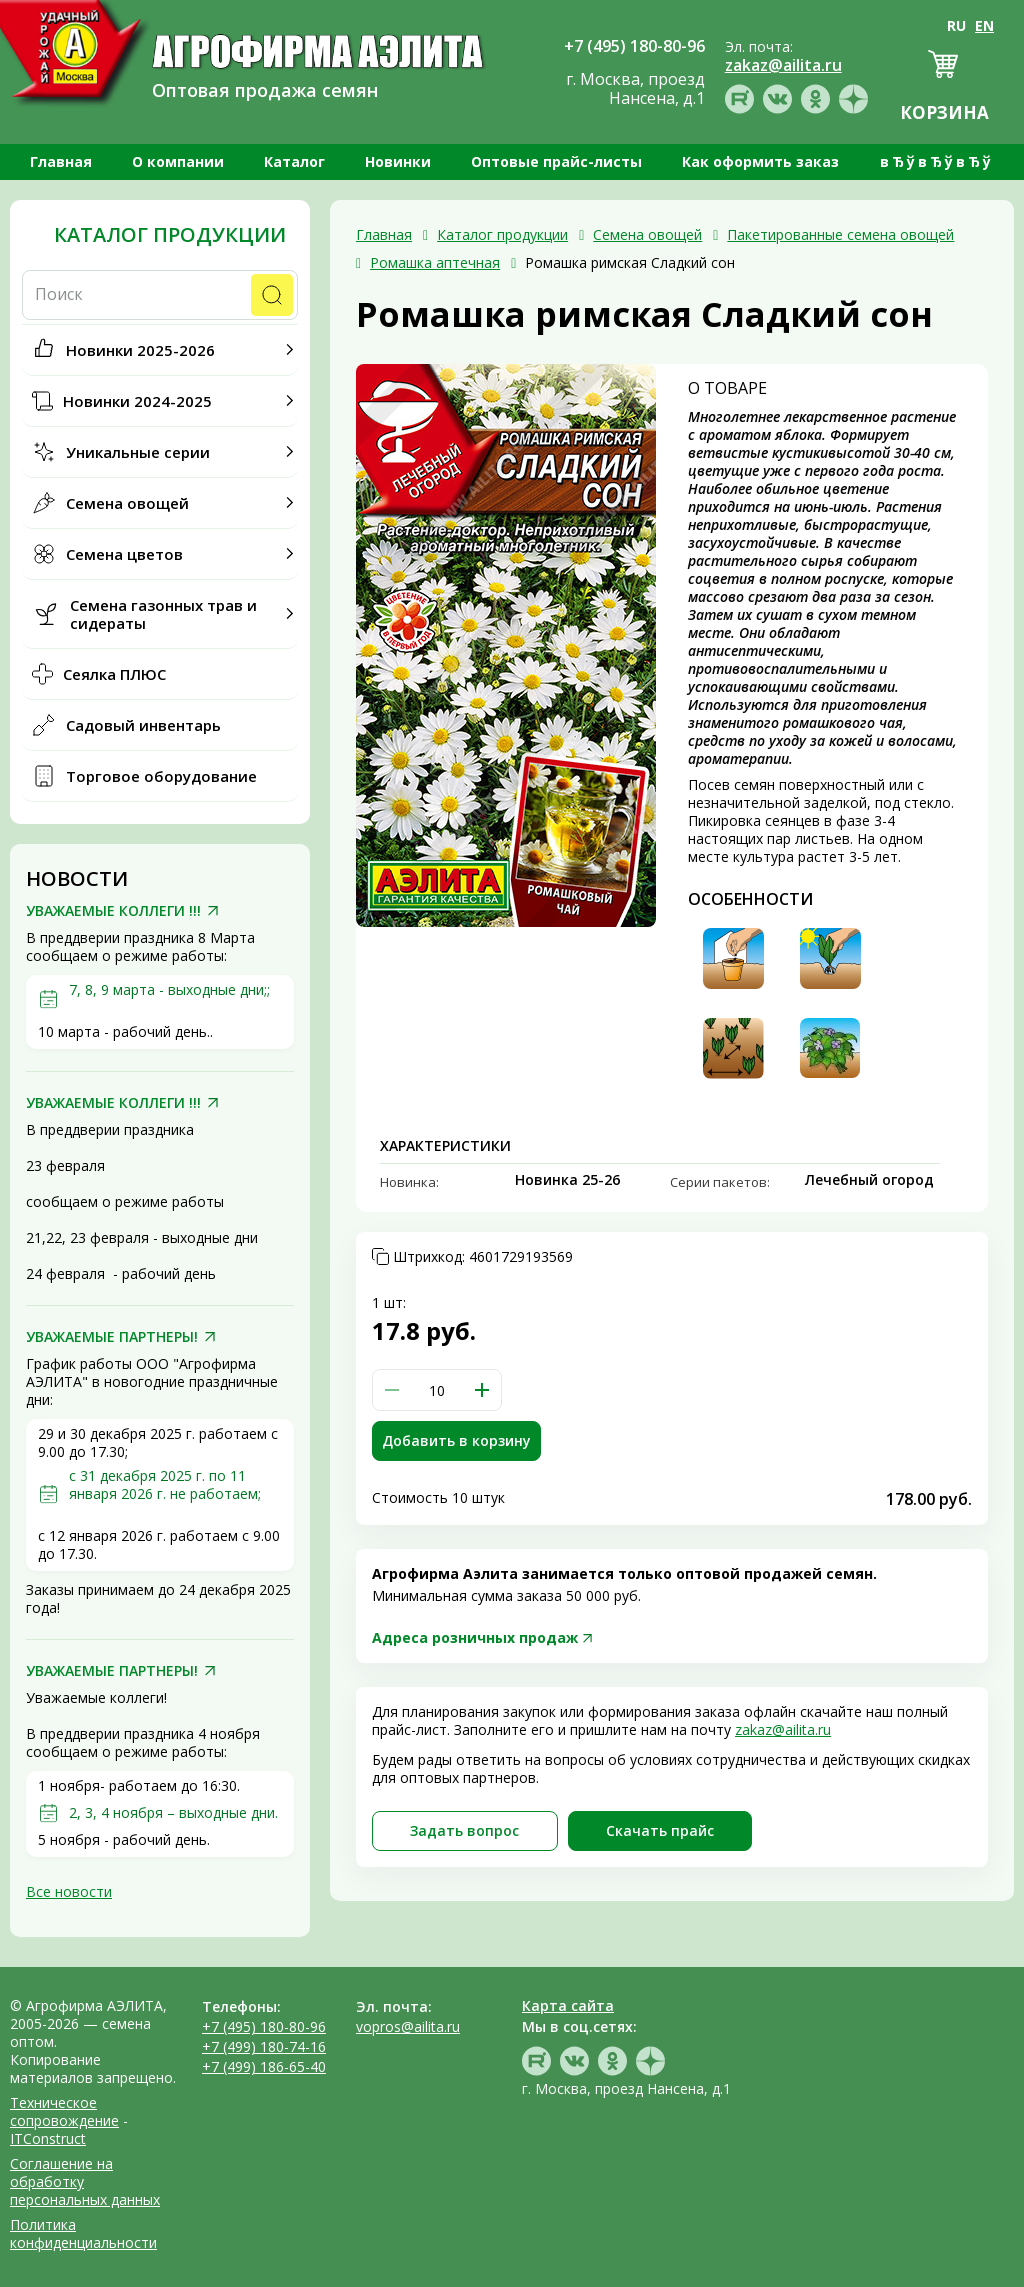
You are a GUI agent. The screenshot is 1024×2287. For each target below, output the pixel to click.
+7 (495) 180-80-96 (264, 2026)
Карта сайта (568, 2005)
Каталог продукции (170, 235)
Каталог (294, 161)
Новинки (398, 161)
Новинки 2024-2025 (137, 401)
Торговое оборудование (161, 776)
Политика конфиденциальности (83, 2233)
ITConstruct (48, 2138)
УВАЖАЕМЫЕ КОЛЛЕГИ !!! (113, 911)
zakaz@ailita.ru (783, 1729)
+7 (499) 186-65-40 (264, 2066)
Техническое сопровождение (64, 2111)
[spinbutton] (437, 1390)
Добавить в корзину (456, 1440)
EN (984, 25)
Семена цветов (124, 554)
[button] (482, 1390)
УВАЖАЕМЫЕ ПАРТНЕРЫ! (112, 1337)
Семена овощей (127, 503)
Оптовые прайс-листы (556, 161)
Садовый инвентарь (143, 725)
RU (956, 25)
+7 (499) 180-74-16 (264, 2046)
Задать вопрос (464, 1830)
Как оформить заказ (760, 161)
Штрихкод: (483, 1257)
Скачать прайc (660, 1830)
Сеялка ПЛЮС (114, 674)
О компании (178, 161)
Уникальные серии (138, 452)
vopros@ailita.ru (408, 2026)
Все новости (69, 1891)
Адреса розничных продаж (475, 1637)
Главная (61, 161)
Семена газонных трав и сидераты (163, 614)
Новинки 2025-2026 (140, 350)
